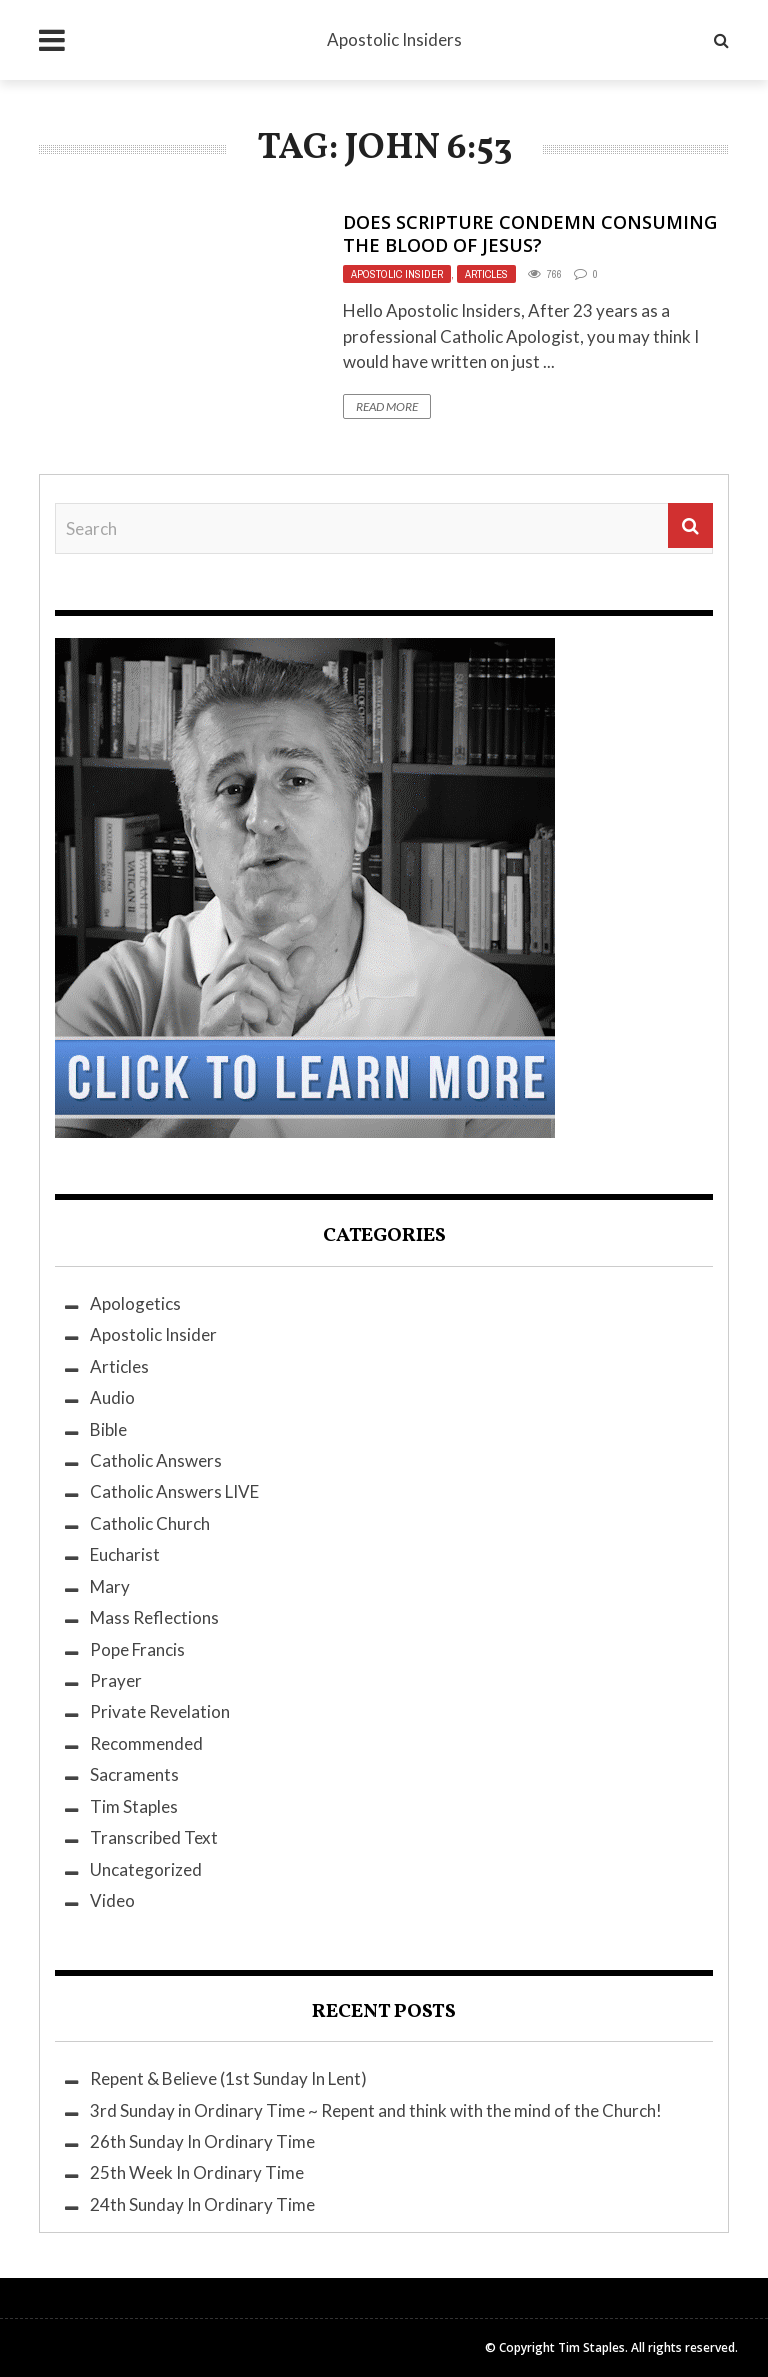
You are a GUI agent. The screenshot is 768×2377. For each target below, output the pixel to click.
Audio (112, 1397)
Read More (387, 406)
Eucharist (125, 1554)
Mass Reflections (154, 1617)
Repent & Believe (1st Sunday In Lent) (228, 2078)
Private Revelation (160, 1711)
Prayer (116, 1680)
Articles (486, 274)
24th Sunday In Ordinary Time (202, 2204)
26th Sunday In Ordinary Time (202, 2141)
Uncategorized (146, 1869)
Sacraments (134, 1774)
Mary (110, 1586)
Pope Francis (137, 1649)
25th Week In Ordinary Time (197, 2172)
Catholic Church (150, 1523)
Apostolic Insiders (394, 39)
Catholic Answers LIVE (174, 1491)
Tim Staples (134, 1806)
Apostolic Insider (397, 274)
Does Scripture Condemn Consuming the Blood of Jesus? (530, 233)
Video (112, 1900)
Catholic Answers (156, 1460)
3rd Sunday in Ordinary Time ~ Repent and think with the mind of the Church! (376, 2110)
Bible (108, 1429)
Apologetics (135, 1303)
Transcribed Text (154, 1837)
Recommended (146, 1743)
